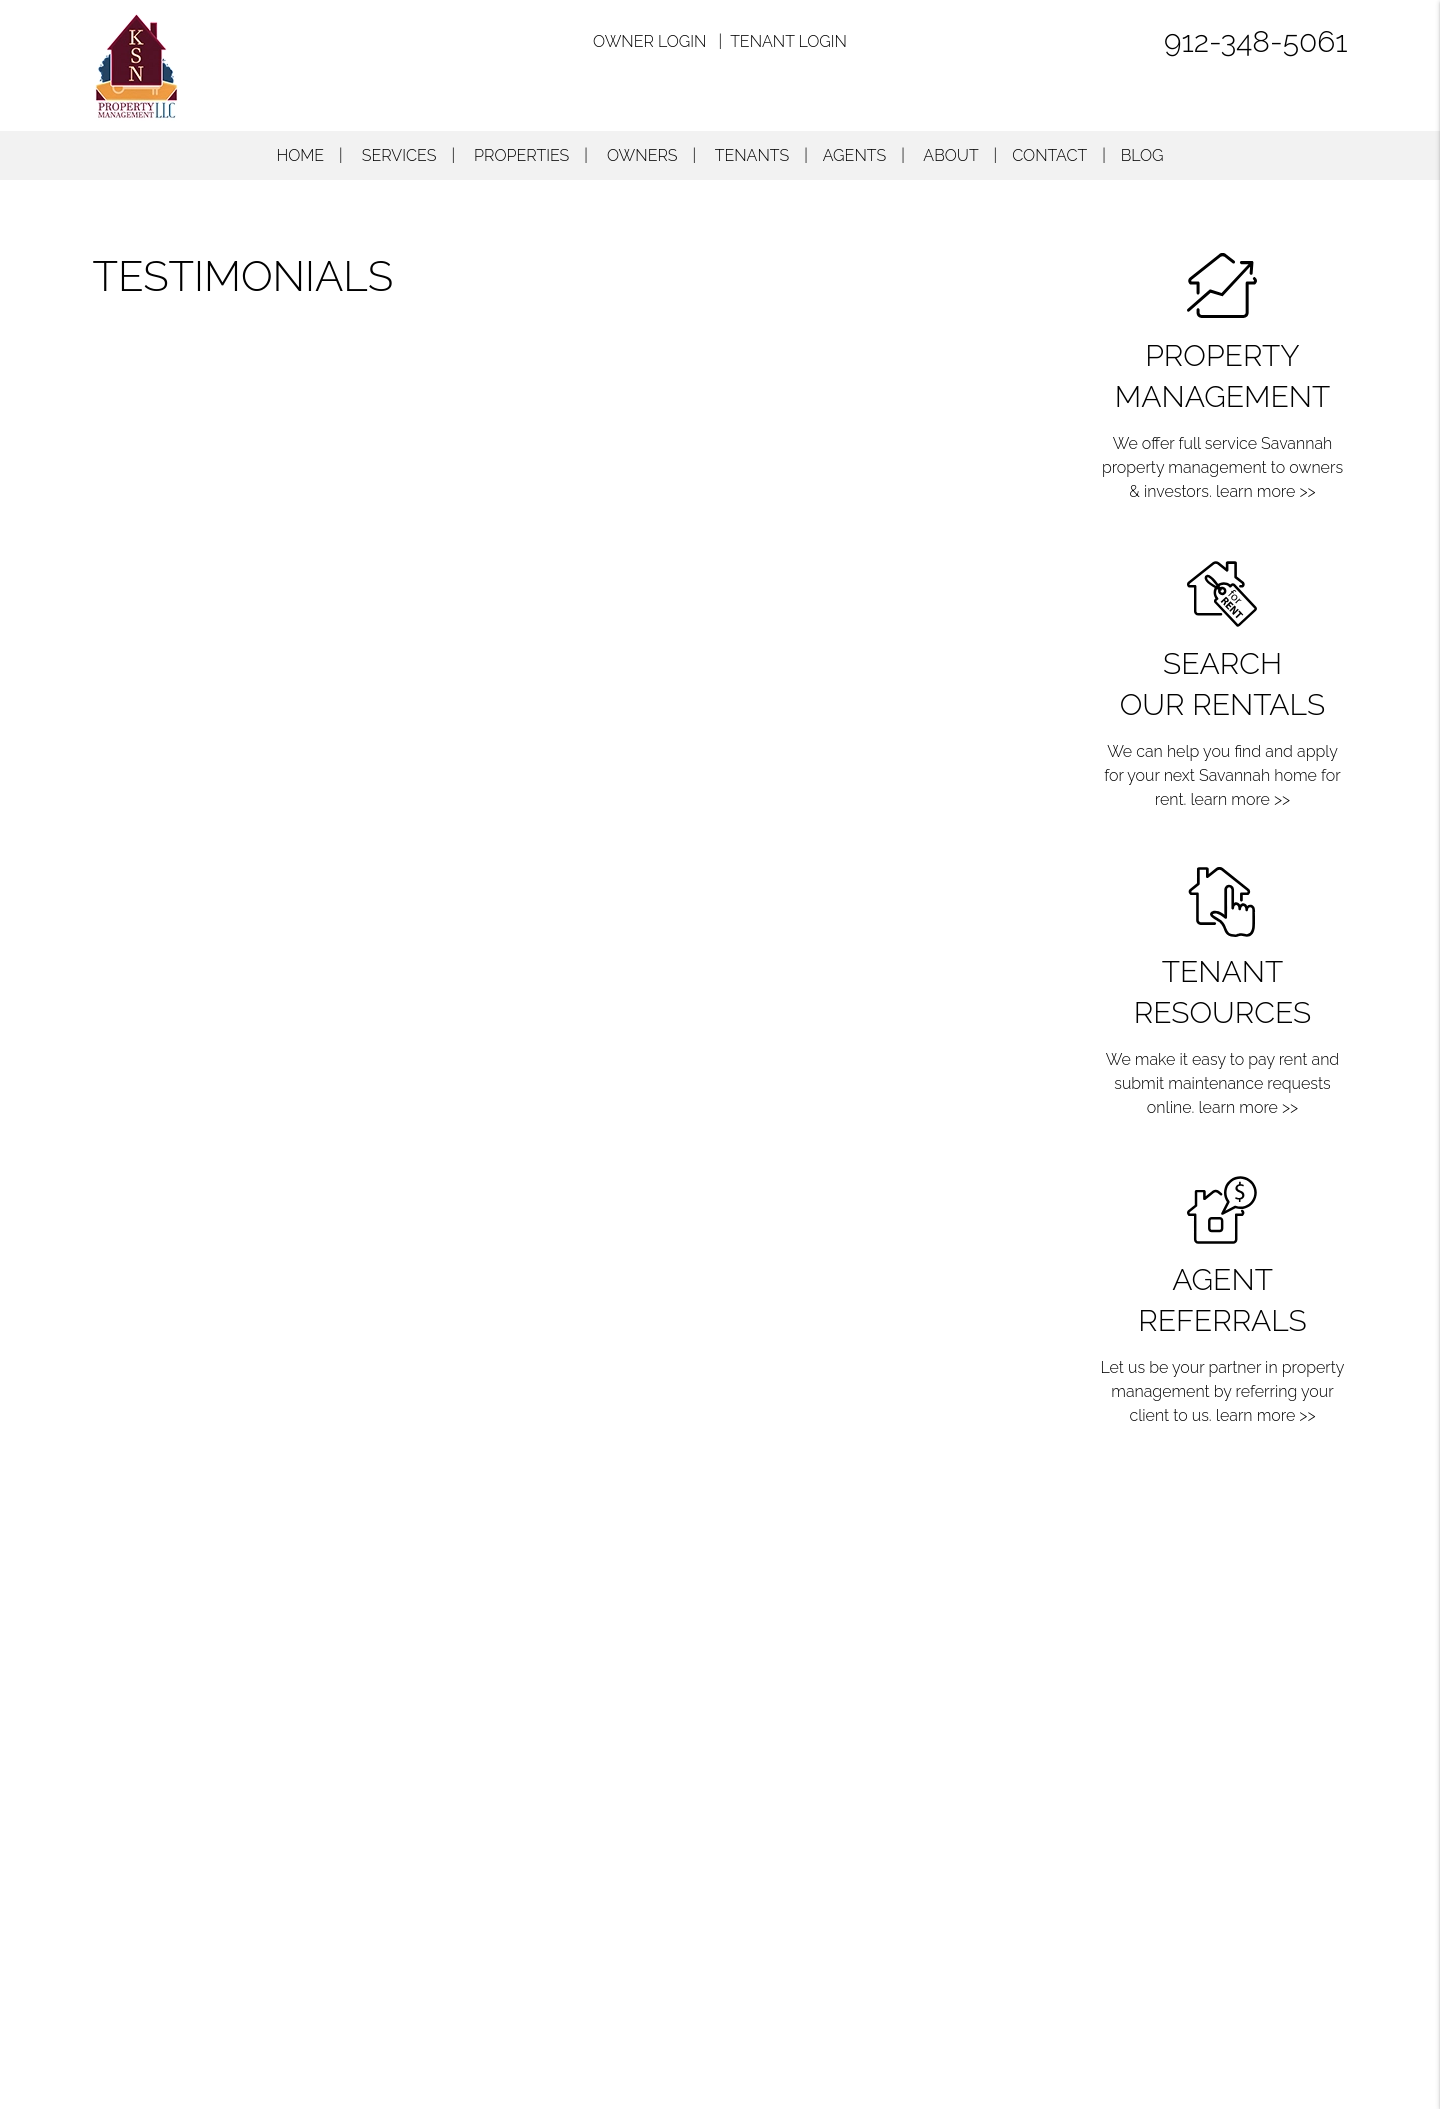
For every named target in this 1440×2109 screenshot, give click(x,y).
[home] (136, 64)
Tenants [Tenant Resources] (752, 155)
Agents (854, 155)
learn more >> (1266, 491)
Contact (1049, 155)
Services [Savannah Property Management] (399, 155)
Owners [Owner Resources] (642, 155)
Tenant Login (788, 41)
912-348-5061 (1256, 41)
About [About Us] (950, 155)
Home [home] (300, 155)
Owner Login (649, 41)
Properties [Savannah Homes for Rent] (521, 155)
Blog (1142, 155)
